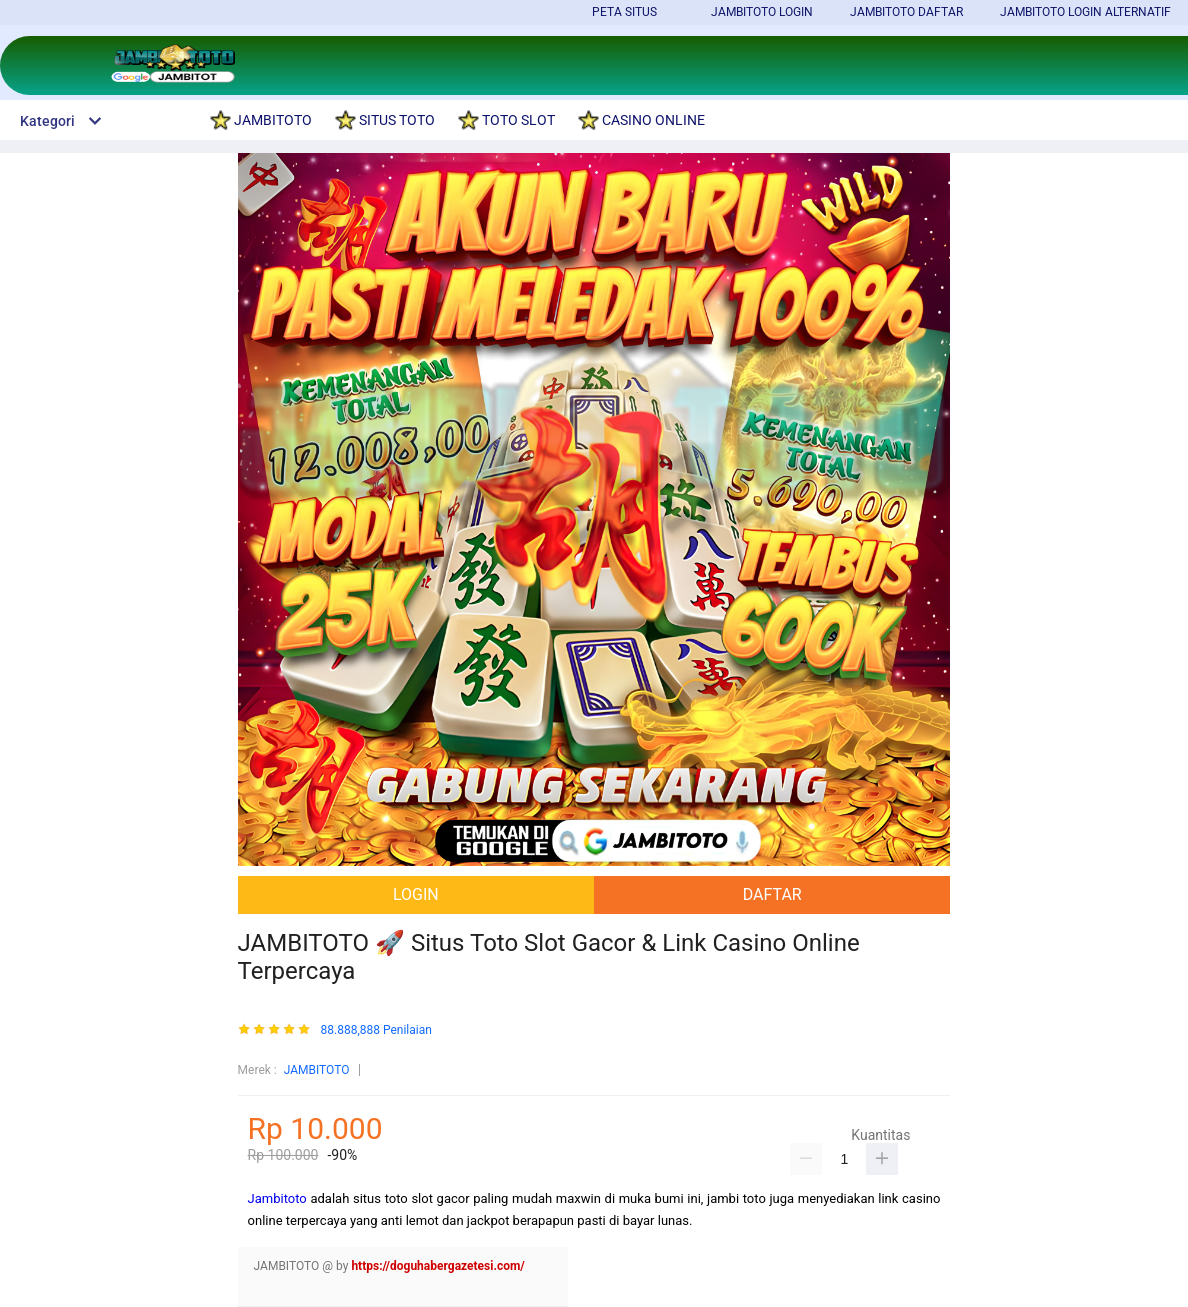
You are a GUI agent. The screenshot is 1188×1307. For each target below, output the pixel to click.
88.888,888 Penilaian (376, 1030)
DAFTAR (772, 894)
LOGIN (416, 894)
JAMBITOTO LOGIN (762, 12)
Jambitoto (277, 1198)
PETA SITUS (624, 12)
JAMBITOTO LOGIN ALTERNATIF (1085, 12)
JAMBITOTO (317, 1070)
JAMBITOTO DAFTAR (906, 12)
